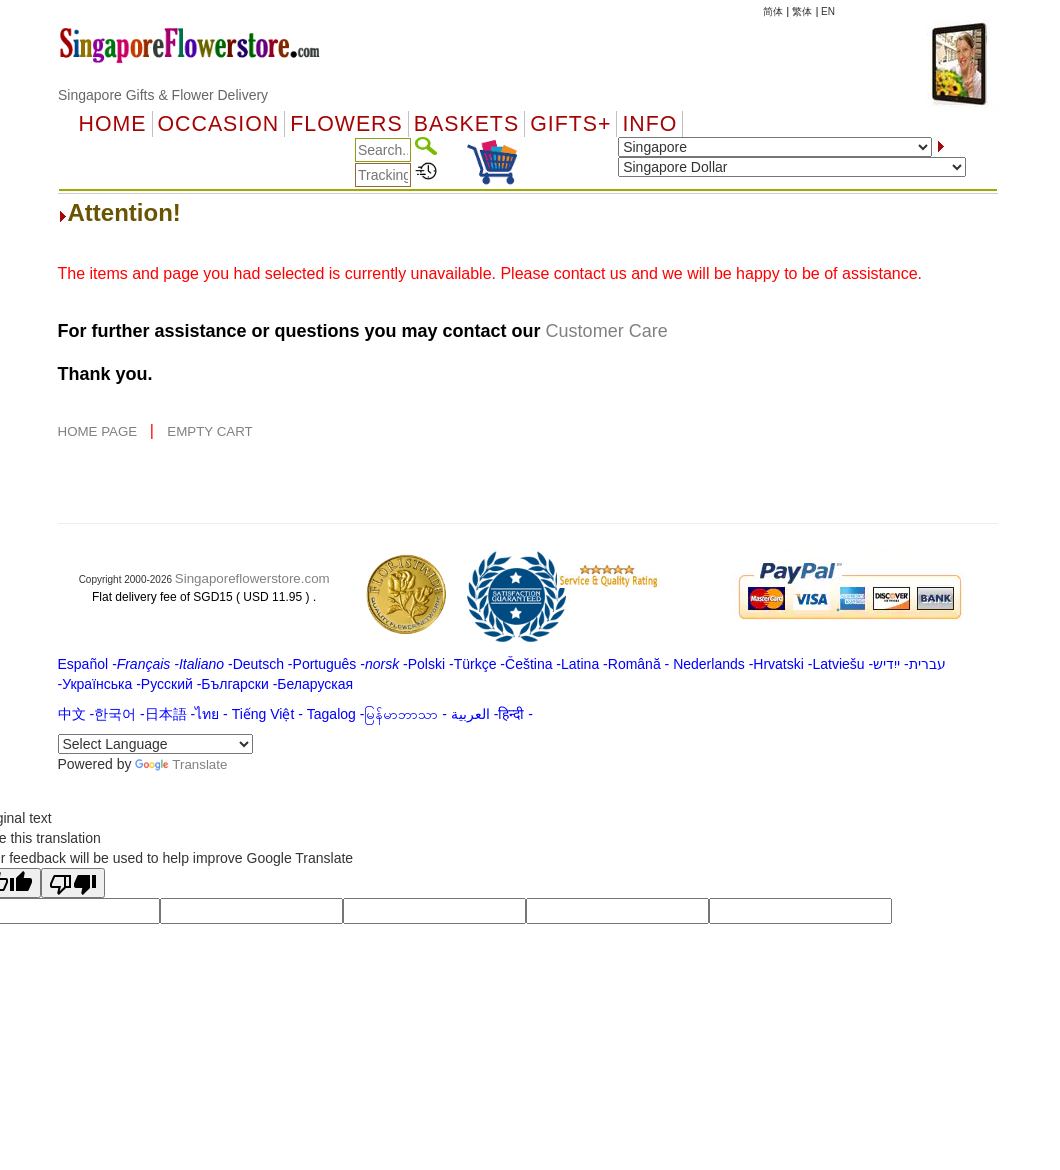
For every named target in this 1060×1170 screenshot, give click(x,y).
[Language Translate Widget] (155, 744)
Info (649, 124)
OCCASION (219, 124)
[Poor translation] (73, 883)
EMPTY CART (209, 431)
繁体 (802, 11)
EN (828, 11)
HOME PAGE (99, 431)
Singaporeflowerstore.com (252, 578)
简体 (773, 11)
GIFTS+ (570, 124)
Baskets (466, 124)
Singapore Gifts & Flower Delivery (163, 95)
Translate (181, 764)
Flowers (346, 124)
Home (113, 124)
